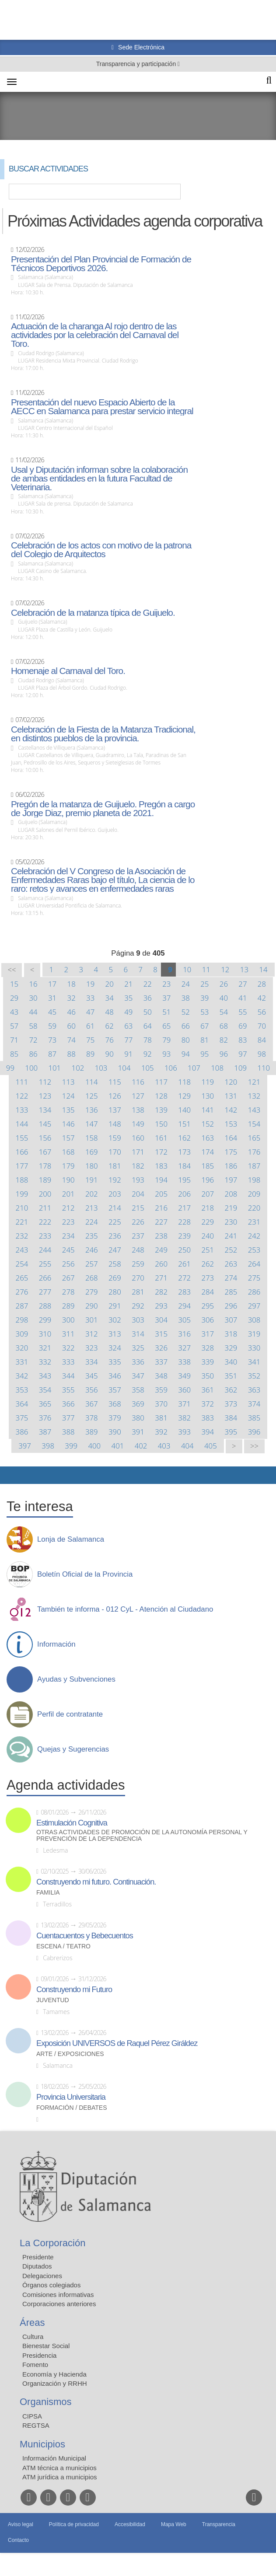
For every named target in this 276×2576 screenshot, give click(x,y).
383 (207, 1418)
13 (244, 969)
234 (68, 1236)
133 (22, 1110)
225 (114, 1222)
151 (184, 1124)
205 (161, 1194)
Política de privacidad (74, 2524)
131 (231, 1096)
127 (138, 1096)
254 (22, 1264)
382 (184, 1418)
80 (186, 1040)
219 (231, 1208)
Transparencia (218, 2524)
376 (45, 1418)
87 (52, 1054)
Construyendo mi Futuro (74, 1989)
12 (225, 969)
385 (254, 1418)
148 (114, 1124)
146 (68, 1124)
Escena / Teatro (63, 1946)
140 (184, 1110)
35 (128, 998)
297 (254, 1306)
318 (231, 1334)
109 (240, 1068)
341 (254, 1362)
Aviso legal (20, 2524)
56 (262, 1012)
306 (207, 1320)
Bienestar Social (46, 2345)
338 (184, 1362)
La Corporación (52, 2242)
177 (22, 1166)
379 (114, 1418)
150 (161, 1124)
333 (68, 1362)
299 (45, 1320)
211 (45, 1208)
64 (147, 1026)
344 (68, 1376)
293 (161, 1306)
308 (254, 1320)
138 (138, 1110)
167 (45, 1152)
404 (187, 1446)
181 (114, 1166)
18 (71, 984)
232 (22, 1236)
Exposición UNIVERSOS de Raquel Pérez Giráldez (116, 2043)
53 (204, 1012)
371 (184, 1404)
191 (91, 1180)
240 (207, 1236)
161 (161, 1138)
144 (22, 1124)
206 (184, 1194)
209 (254, 1194)
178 (45, 1166)
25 (204, 984)
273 (207, 1278)
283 (184, 1292)
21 (128, 984)
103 (101, 1068)
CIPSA (32, 2416)
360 (184, 1390)
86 (33, 1054)
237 (138, 1236)
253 (254, 1250)
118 (184, 1082)
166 (22, 1152)
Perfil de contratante (70, 1714)
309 (22, 1334)
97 (242, 1054)
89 (90, 1054)
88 (71, 1054)
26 (224, 984)
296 (231, 1306)
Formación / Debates (71, 2108)
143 (254, 1110)
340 (231, 1362)
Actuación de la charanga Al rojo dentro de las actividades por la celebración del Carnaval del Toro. (94, 335)
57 (14, 1026)
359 (161, 1390)
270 (138, 1278)
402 (141, 1446)
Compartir (11, 1475)
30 (33, 998)
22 (147, 984)
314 (138, 1334)
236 (114, 1236)
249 (161, 1250)
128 (161, 1096)
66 (186, 1026)
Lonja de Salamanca (70, 1539)
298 (22, 1320)
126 (114, 1096)
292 (138, 1306)
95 (204, 1054)
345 (91, 1376)
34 (109, 998)
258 (114, 1264)
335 (114, 1362)
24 (186, 984)
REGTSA (35, 2425)
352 (254, 1376)
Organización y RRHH (54, 2383)
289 (68, 1306)
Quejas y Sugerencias (73, 1749)
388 (68, 1432)
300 (68, 1320)
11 (206, 969)
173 (184, 1152)
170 (114, 1152)
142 (231, 1110)
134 (45, 1110)
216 (161, 1208)
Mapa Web (173, 2524)
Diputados (37, 2266)
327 (184, 1348)
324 (114, 1348)
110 (263, 1068)
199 (22, 1194)
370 (161, 1404)
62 (109, 1026)
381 (161, 1418)
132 (254, 1096)
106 (170, 1068)
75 (90, 1040)
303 (138, 1320)
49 (128, 1012)
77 (128, 1040)
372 (207, 1404)
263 (231, 1264)
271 (161, 1278)
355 (68, 1390)
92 (147, 1054)
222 (45, 1222)
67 (204, 1026)
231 (254, 1222)
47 (90, 1012)
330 (254, 1348)
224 (91, 1222)
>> (254, 1446)
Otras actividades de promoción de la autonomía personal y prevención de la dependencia (142, 1835)
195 (184, 1180)
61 (90, 1026)
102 (78, 1068)
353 (22, 1390)
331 (22, 1362)
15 (14, 984)
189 (45, 1180)
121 (254, 1082)
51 (166, 1012)
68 (224, 1026)
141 (207, 1110)
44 (33, 1012)
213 (91, 1208)
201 (68, 1194)
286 (254, 1292)
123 (45, 1096)
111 (22, 1082)
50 (147, 1012)
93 (166, 1054)
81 (204, 1040)
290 (91, 1306)
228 (184, 1222)
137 (114, 1110)
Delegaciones (42, 2275)
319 (254, 1334)
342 (22, 1376)
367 (91, 1404)
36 (147, 998)
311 (68, 1334)
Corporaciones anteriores (59, 2303)
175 (231, 1152)
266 (45, 1278)
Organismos (46, 2401)
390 (114, 1432)
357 (114, 1390)
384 (231, 1418)
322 (68, 1348)
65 (166, 1026)
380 (138, 1418)
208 (231, 1194)
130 (207, 1096)
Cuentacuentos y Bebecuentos (84, 1935)
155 (22, 1138)
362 (231, 1390)
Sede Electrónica (140, 47)
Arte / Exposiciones (70, 2054)
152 (207, 1124)
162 (184, 1138)
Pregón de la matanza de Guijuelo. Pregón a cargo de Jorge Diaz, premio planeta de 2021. (103, 808)
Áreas (32, 2322)
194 (161, 1180)
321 (45, 1348)
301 (91, 1320)
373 (231, 1404)
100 (31, 1068)
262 (207, 1264)
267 (68, 1278)
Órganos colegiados (51, 2285)
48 (109, 1012)
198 (254, 1180)
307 (231, 1320)
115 (114, 1082)
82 (224, 1040)
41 (242, 998)
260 (161, 1264)
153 (231, 1124)
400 (94, 1446)
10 (187, 969)
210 (22, 1208)
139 (161, 1110)
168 (68, 1152)
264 (254, 1264)
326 (161, 1348)
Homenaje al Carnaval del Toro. (68, 671)
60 (71, 1026)
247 (114, 1250)
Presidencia (39, 2355)
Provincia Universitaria (70, 2097)
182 (138, 1166)
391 (138, 1432)
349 (184, 1376)
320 (22, 1348)
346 (114, 1376)
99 (10, 1068)
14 (263, 969)
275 (254, 1278)
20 (109, 984)
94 (186, 1054)
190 (68, 1180)
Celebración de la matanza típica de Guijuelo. (93, 612)
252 (231, 1250)
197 (231, 1180)
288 (45, 1306)
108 (217, 1068)
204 (138, 1194)
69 (242, 1026)
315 (161, 1334)
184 (184, 1166)
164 (231, 1138)
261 (184, 1264)
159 (114, 1138)
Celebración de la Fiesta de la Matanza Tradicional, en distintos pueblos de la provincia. (103, 734)
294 (184, 1306)
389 (91, 1432)
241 (231, 1236)
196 (207, 1180)
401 (118, 1446)
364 (22, 1404)
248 (138, 1250)
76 (109, 1040)
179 (68, 1166)
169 (91, 1152)
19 (90, 984)
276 (22, 1292)
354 (45, 1390)
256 (68, 1264)
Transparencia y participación (137, 63)
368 (114, 1404)
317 (207, 1334)
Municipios (42, 2444)
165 (254, 1138)
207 (207, 1194)
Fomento (35, 2364)
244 (45, 1250)
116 (138, 1082)
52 (186, 1012)
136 (91, 1110)
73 (52, 1040)
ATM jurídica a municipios (59, 2477)
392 (161, 1432)
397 (24, 1446)
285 (231, 1292)
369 (138, 1404)
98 (262, 1054)
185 (207, 1166)
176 (254, 1152)
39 (204, 998)
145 (45, 1124)
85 (14, 1054)
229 (207, 1222)
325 (138, 1348)
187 (254, 1166)
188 (22, 1180)
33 (90, 998)
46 (71, 1012)
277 (45, 1292)
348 (161, 1376)
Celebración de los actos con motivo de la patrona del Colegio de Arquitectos (101, 549)
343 (45, 1376)
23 (166, 984)
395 (231, 1432)
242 (254, 1236)
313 (114, 1334)
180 (91, 1166)
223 (68, 1222)
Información (56, 1644)
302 (114, 1320)
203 (114, 1194)
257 (91, 1264)
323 (91, 1348)
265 (22, 1278)
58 (33, 1026)
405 (210, 1446)
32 (71, 998)
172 (161, 1152)
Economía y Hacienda (54, 2374)
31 (52, 998)
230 (231, 1222)
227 (161, 1222)
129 (184, 1096)
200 (45, 1194)
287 (22, 1306)
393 (184, 1432)
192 (114, 1180)
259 (138, 1264)
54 (224, 1012)
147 (91, 1124)
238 (161, 1236)
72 (33, 1040)
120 (231, 1082)
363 (254, 1390)
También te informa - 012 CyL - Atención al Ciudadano (125, 1609)
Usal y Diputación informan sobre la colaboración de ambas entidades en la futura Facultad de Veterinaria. (99, 478)
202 (91, 1194)
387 (45, 1432)
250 (184, 1250)
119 (207, 1082)
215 (138, 1208)
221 (22, 1222)
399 (71, 1446)
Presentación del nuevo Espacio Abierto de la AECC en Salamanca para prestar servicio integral (102, 406)
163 (207, 1138)
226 (138, 1222)
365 (45, 1404)
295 (207, 1306)
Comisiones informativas (58, 2294)
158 (91, 1138)
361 (207, 1390)
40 (224, 998)
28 (262, 984)
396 (254, 1432)
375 (22, 1418)
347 (138, 1376)
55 (242, 1012)
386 (22, 1432)
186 (231, 1166)
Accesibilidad (130, 2524)
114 (91, 1082)
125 (91, 1096)
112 (45, 1082)
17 (52, 984)
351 (231, 1376)
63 (128, 1026)
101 (54, 1068)
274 (231, 1278)
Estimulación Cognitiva (71, 1823)
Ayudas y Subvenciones (76, 1679)
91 (128, 1054)
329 (231, 1348)
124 (68, 1096)
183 (161, 1166)
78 (147, 1040)
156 (45, 1138)
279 (91, 1292)
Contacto (18, 2540)
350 (207, 1376)
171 (138, 1152)
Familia (48, 1892)
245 (68, 1250)
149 (138, 1124)
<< (11, 970)
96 (224, 1054)
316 (184, 1334)
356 (91, 1390)
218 (207, 1208)
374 (254, 1404)
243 (22, 1250)
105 (147, 1068)
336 (138, 1362)
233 (45, 1236)
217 (184, 1208)
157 (68, 1138)
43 (14, 1012)
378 (91, 1418)
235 (91, 1236)
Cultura (32, 2336)
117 (161, 1082)
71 (14, 1040)
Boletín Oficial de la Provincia (85, 1574)
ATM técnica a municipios (59, 2467)
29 (14, 998)
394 (207, 1432)
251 (207, 1250)
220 (254, 1208)
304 (161, 1320)
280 (114, 1292)
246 (91, 1250)
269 (114, 1278)
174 (207, 1152)
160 (138, 1138)
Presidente (38, 2257)
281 (138, 1292)
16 (33, 984)
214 (114, 1208)
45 (52, 1012)
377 (68, 1418)
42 (262, 998)
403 (164, 1446)
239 (184, 1236)
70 (262, 1026)
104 (124, 1068)
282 (161, 1292)
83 (242, 1040)
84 (262, 1040)
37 (166, 998)
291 (114, 1306)
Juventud (52, 2000)
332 (45, 1362)
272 (184, 1278)
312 (91, 1334)
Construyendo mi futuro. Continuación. (96, 1882)
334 (91, 1362)
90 (109, 1054)
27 (242, 984)
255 (45, 1264)
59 (52, 1026)
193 (138, 1180)
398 (48, 1446)
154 (254, 1124)
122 (22, 1096)
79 (166, 1040)
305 (184, 1320)
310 (45, 1334)
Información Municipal (54, 2458)
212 (68, 1208)
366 (68, 1404)
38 (186, 998)
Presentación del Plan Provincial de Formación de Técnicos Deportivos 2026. (101, 263)
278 (68, 1292)
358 (138, 1390)
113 (68, 1082)
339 (207, 1362)
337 (161, 1362)
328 (207, 1348)
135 (68, 1110)
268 (91, 1278)
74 (71, 1040)
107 (194, 1068)
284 (207, 1292)
